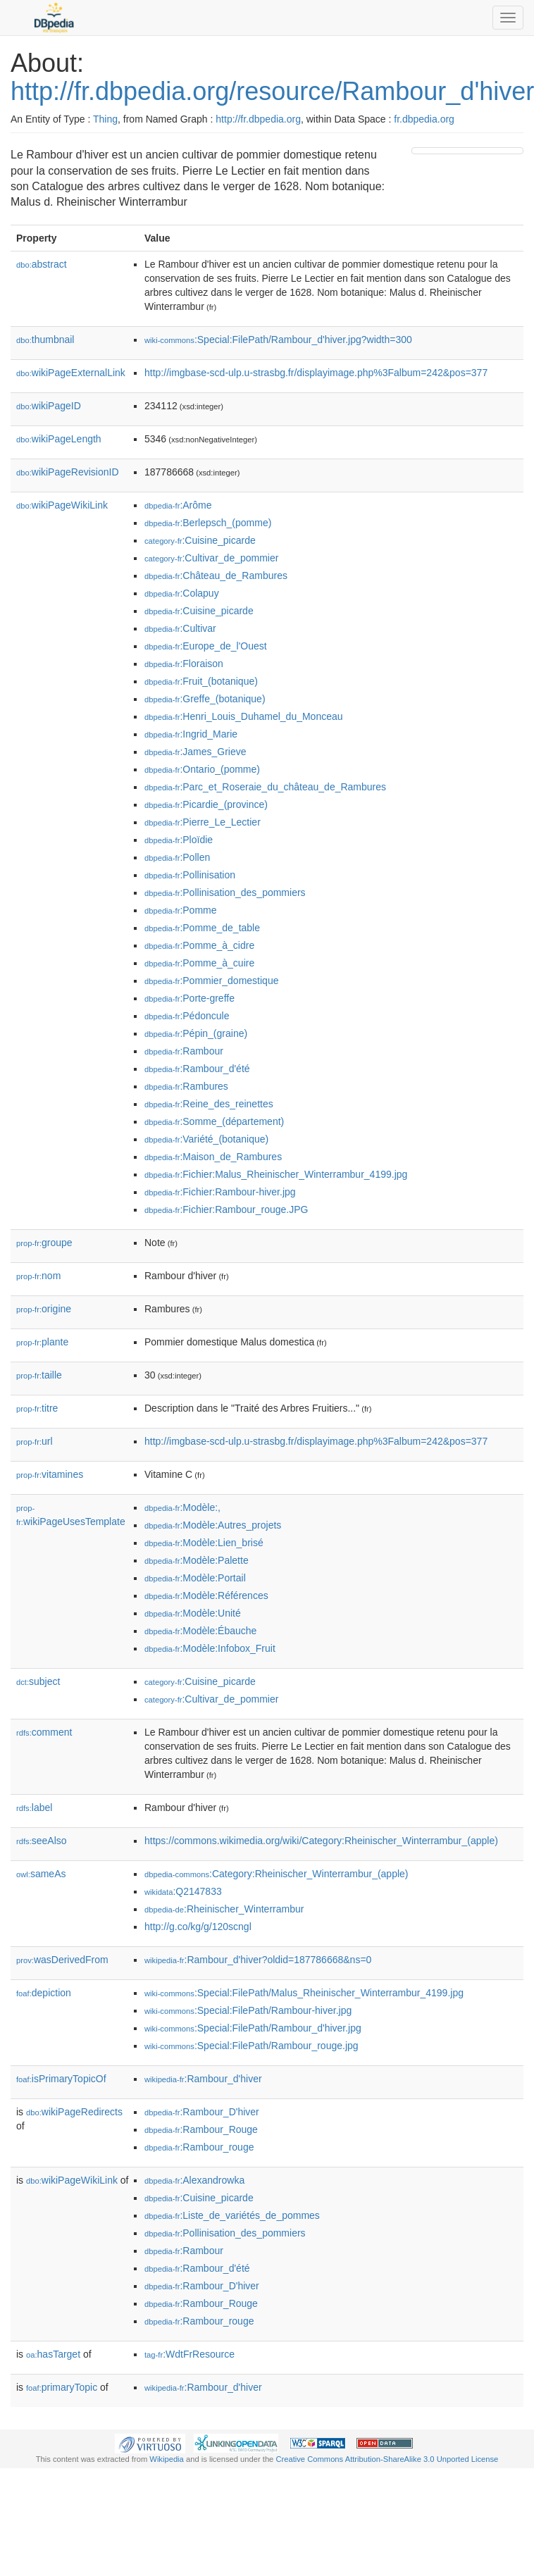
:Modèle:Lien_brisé (203, 1542)
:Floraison (183, 663)
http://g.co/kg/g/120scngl (198, 1926)
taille (39, 1375)
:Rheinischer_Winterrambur (224, 1909)
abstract (41, 264)
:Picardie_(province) (206, 804)
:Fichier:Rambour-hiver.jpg (220, 1191)
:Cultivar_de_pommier (211, 558)
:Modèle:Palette (196, 1560)
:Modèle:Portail (195, 1577)
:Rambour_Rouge (201, 2129)
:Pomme (180, 910)
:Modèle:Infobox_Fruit (209, 1648)
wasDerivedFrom (62, 1959)
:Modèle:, (182, 1507)
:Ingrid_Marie (190, 734)
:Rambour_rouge (199, 2147)
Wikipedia (166, 2459)
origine (43, 1308)
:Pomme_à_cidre (199, 945)
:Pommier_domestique (211, 980)
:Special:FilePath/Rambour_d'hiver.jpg (252, 2028)
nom (38, 1275)
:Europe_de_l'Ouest (205, 646)
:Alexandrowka (194, 2180)
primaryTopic (61, 2387)
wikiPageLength (58, 438)
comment (44, 1732)
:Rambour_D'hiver (201, 2111)
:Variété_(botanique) (206, 1139)
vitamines (49, 1474)
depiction (43, 1992)
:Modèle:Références (206, 1595)
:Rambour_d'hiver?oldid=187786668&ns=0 (257, 1959)
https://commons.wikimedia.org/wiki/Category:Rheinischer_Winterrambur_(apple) (321, 1840)
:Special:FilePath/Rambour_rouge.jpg (251, 2045)
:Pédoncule (186, 1015)
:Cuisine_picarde (200, 540)
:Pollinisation (189, 875)
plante (42, 1342)
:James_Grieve (195, 751)
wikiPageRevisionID (67, 472)
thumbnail (45, 339)
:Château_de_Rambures (215, 575)
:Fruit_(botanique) (201, 681)
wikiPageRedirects (74, 2111)
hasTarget (53, 2354)
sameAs (41, 1873)
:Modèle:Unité (192, 1613)
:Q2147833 (183, 1891)
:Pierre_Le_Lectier (202, 822)
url (34, 1441)
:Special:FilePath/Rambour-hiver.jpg (248, 2010)
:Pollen (177, 857)
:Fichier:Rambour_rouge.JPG (226, 1209)
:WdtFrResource (189, 2354)
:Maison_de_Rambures (213, 1156)
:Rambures (186, 1086)
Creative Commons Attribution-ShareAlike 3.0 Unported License (386, 2459)
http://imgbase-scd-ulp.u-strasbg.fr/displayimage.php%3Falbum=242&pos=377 (316, 372)
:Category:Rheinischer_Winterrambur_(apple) (276, 1873)
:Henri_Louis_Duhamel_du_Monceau (243, 716)
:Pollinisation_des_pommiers (225, 892)
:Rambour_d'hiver (203, 2078)
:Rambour (183, 1051)
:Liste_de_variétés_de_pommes (232, 2215)
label (34, 1807)
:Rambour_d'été (197, 1068)
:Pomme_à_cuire (199, 963)
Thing (105, 119)
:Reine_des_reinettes (208, 1103)
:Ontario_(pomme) (202, 769)
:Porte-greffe (189, 998)
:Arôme (178, 505)
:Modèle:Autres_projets (212, 1525)
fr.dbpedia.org (424, 119)
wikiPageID (48, 405)
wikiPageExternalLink (70, 372)
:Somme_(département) (214, 1121)
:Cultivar (180, 628)
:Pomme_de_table (202, 927)
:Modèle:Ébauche (200, 1630)
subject (38, 1681)
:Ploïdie (178, 839)
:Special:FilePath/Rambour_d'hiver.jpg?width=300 (278, 339)
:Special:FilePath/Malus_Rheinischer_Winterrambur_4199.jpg (304, 1992)
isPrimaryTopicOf (61, 2078)
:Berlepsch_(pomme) (207, 522)
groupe (44, 1242)
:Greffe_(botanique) (205, 698)
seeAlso (41, 1840)
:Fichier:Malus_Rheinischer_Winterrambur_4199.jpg (275, 1174)
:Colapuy (181, 593)
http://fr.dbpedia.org (258, 119)
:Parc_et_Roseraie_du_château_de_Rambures (265, 786)
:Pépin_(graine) (195, 1033)
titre (37, 1408)
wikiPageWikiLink (62, 505)
